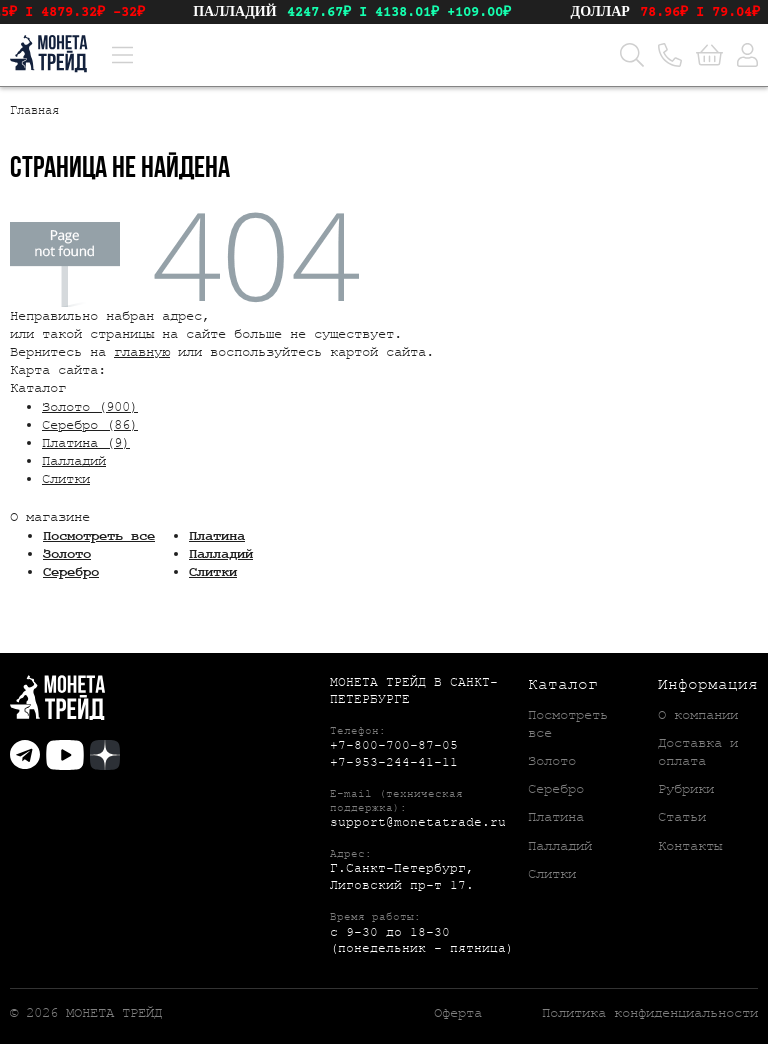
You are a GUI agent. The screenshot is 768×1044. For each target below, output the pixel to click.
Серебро (71, 572)
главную (142, 352)
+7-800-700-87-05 (394, 745)
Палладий (74, 461)
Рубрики (686, 789)
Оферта (458, 1013)
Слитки (66, 479)
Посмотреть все (99, 536)
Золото (67, 554)
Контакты (690, 846)
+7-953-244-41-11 (394, 762)
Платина (217, 536)
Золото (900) (90, 407)
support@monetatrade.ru (418, 822)
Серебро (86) (90, 425)
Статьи (682, 817)
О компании (698, 715)
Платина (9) (86, 443)
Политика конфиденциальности (650, 1013)
